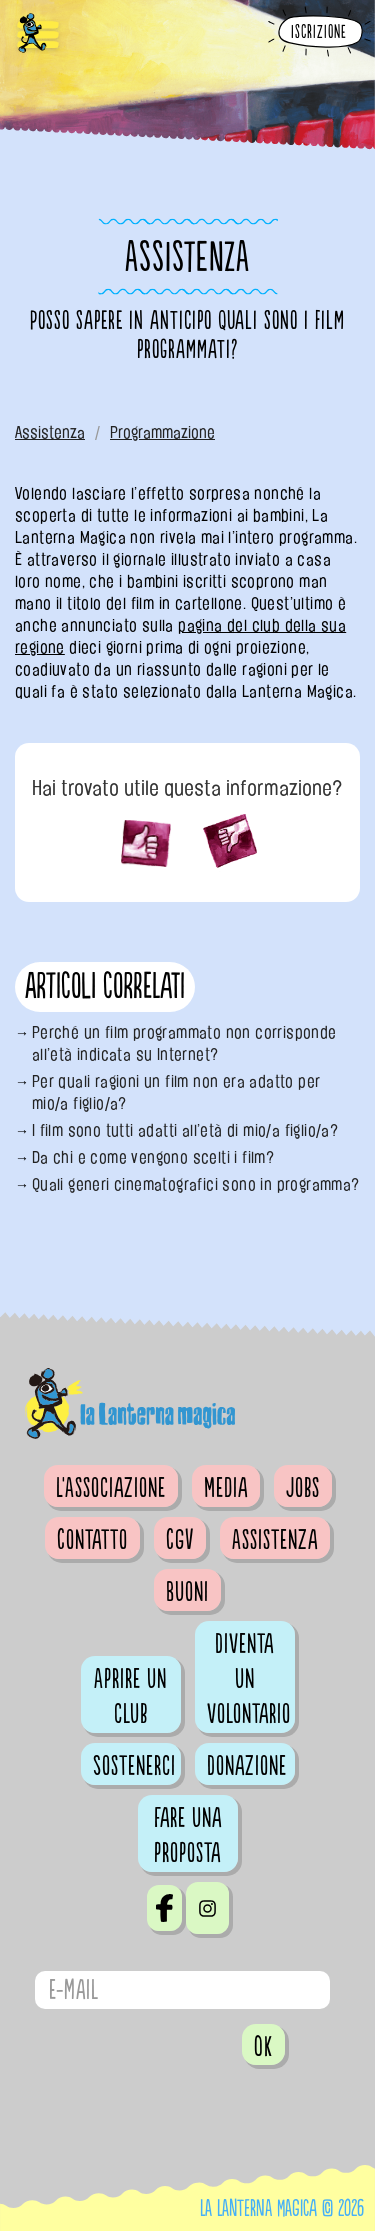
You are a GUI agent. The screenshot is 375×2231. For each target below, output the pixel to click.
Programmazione (162, 432)
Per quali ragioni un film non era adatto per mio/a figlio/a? (176, 1092)
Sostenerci (134, 1766)
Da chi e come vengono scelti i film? (153, 1157)
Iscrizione (319, 32)
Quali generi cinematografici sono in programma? (196, 1184)
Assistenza (50, 432)
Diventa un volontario (249, 1679)
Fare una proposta (188, 1835)
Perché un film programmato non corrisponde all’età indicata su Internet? (184, 1043)
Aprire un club (130, 1696)
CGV (180, 1540)
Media (226, 1488)
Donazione (247, 1766)
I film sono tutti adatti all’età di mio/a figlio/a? (185, 1130)
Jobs (303, 1488)
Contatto (92, 1540)
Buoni (187, 1592)
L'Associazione (111, 1488)
